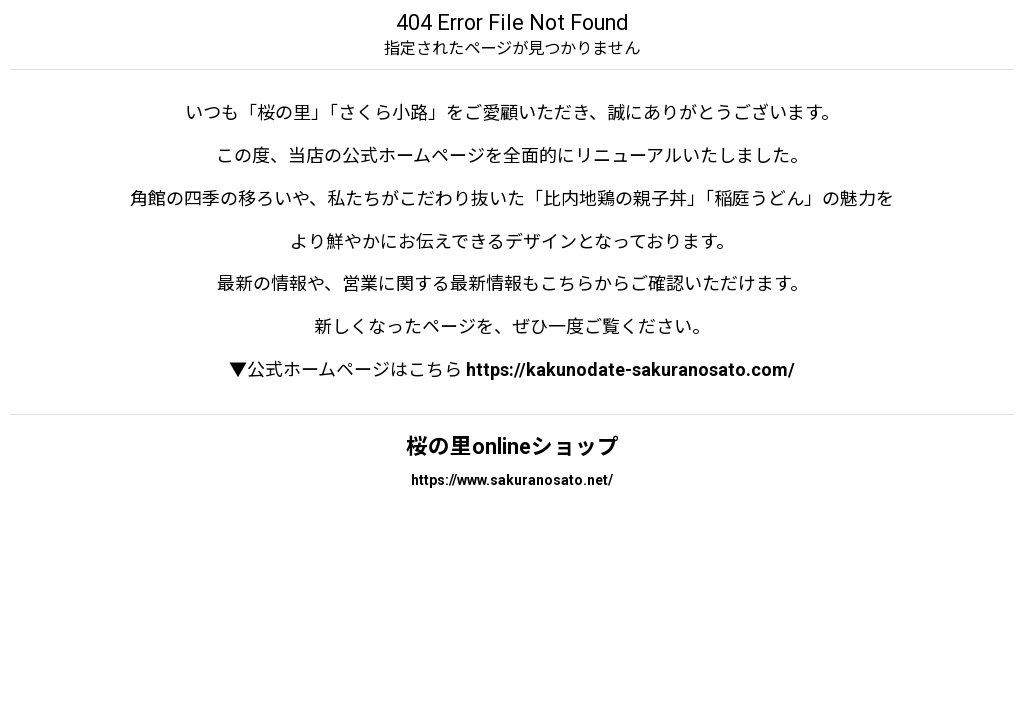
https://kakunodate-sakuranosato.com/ (630, 369)
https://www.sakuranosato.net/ (512, 480)
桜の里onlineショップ (512, 446)
